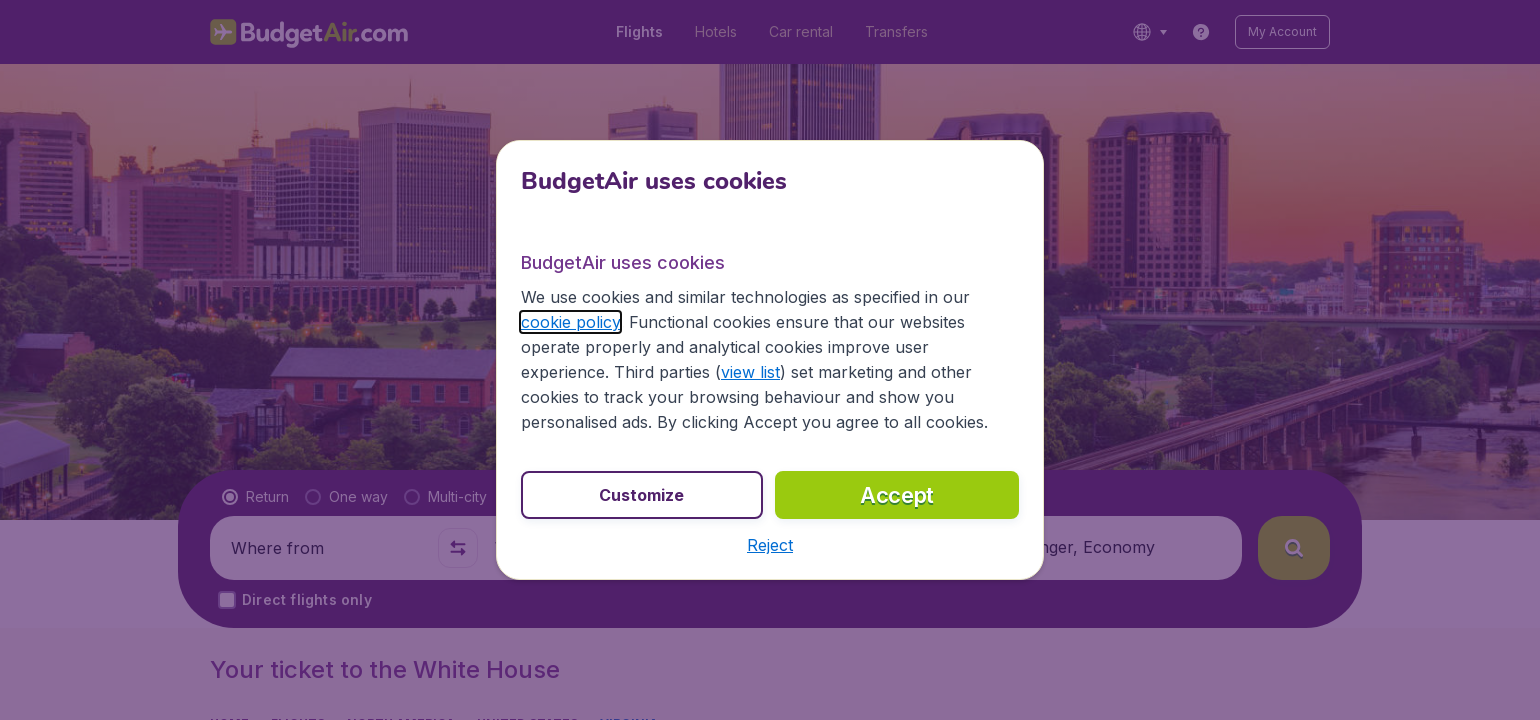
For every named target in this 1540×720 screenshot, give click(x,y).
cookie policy (570, 322)
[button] (770, 545)
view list (750, 372)
